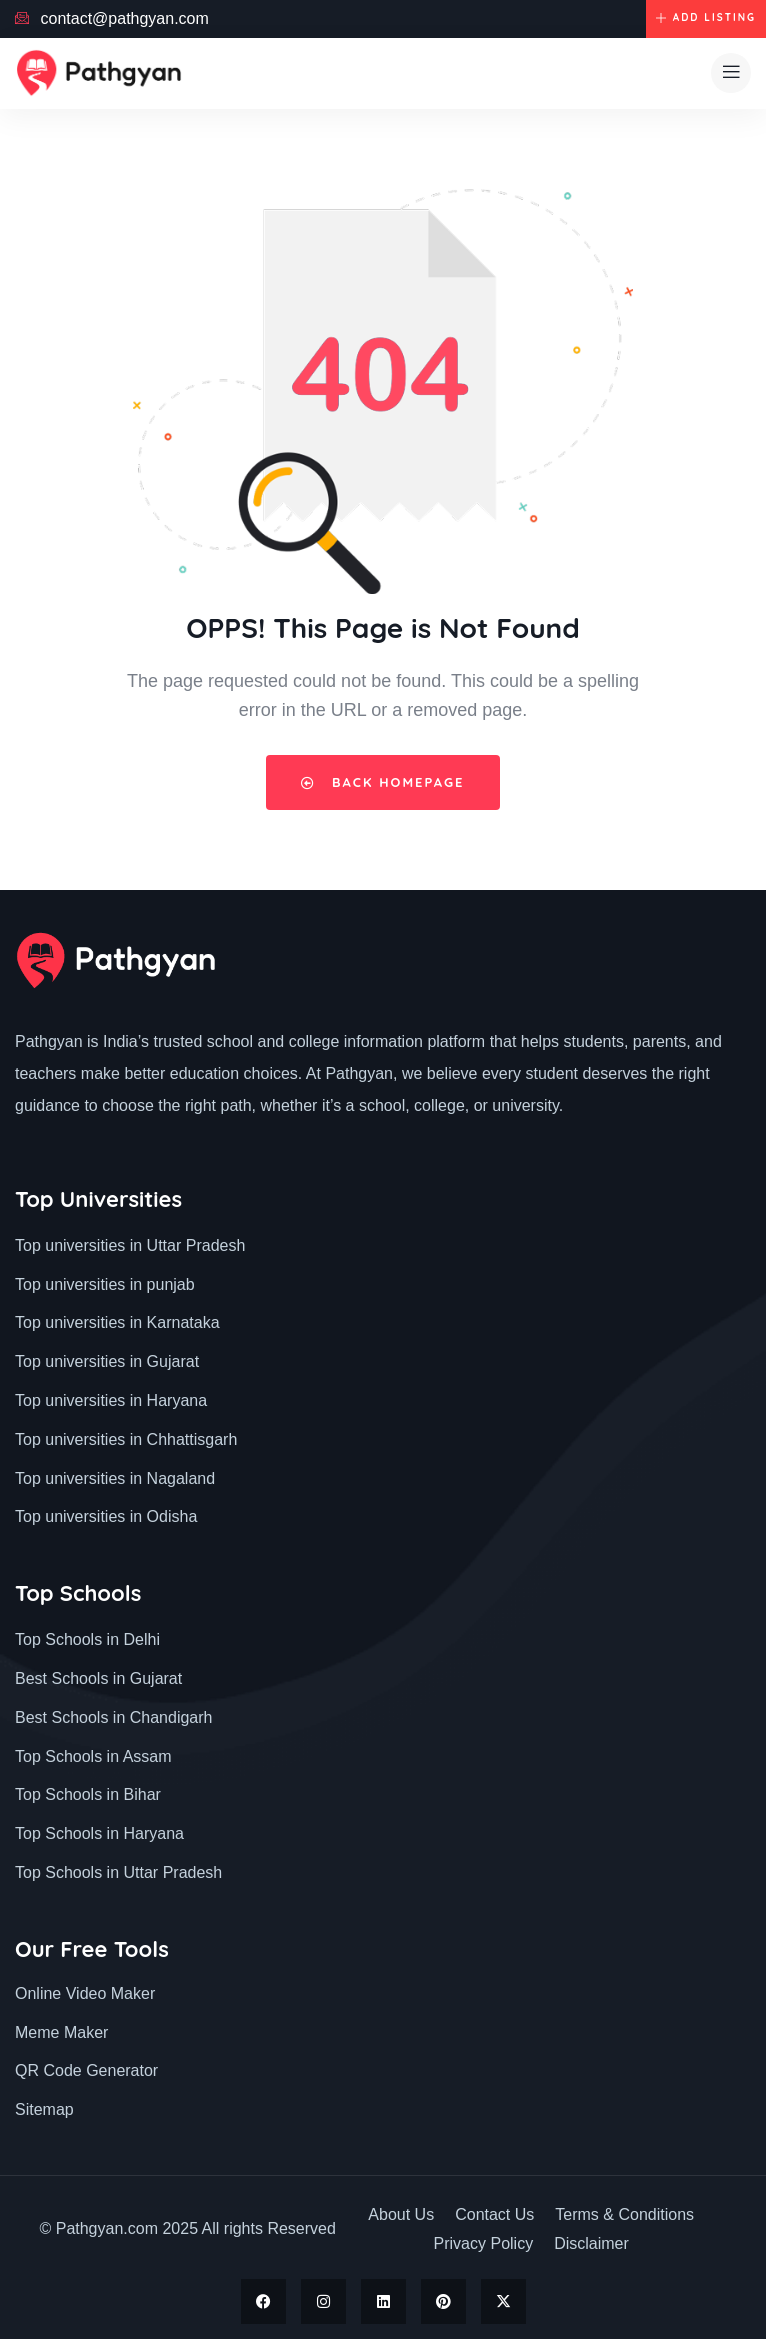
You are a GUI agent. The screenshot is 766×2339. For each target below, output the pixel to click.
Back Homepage (382, 782)
